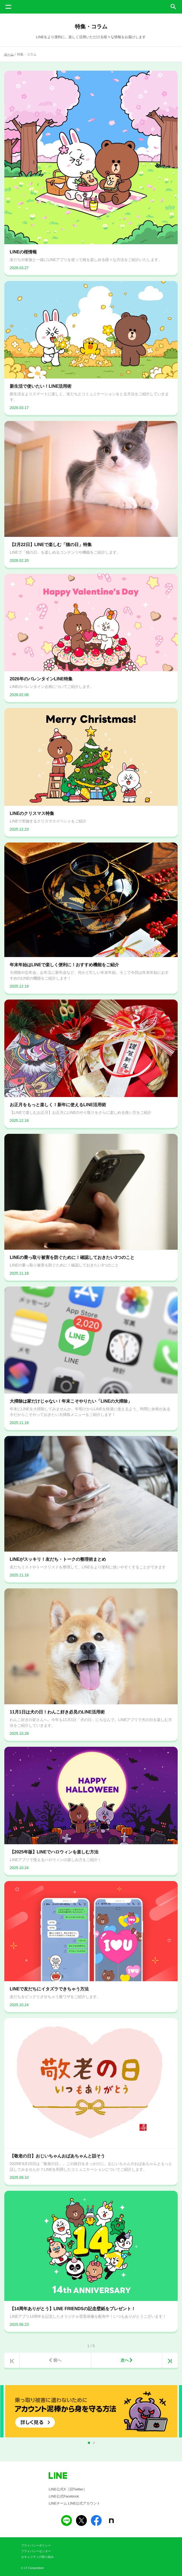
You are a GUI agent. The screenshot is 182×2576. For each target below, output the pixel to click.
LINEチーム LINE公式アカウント (74, 2503)
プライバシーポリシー (36, 2545)
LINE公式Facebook (64, 2496)
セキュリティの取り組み (37, 2556)
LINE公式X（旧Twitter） (68, 2489)
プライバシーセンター (36, 2551)
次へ (125, 2360)
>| (169, 2361)
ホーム (9, 54)
